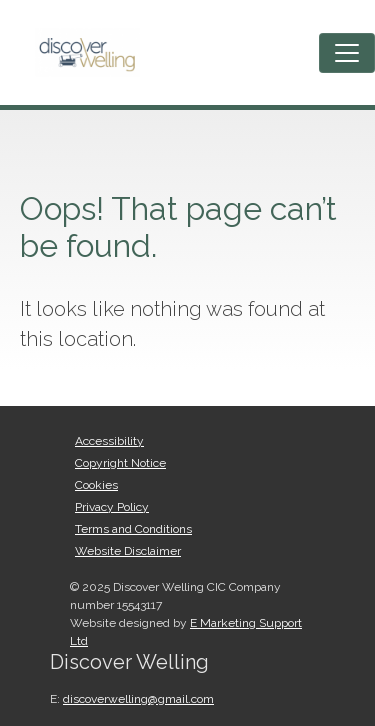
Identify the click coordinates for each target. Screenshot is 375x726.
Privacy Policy (112, 507)
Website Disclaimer (128, 551)
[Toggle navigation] (347, 53)
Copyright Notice (120, 463)
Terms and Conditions (133, 529)
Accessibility (109, 441)
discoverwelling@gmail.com (138, 699)
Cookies (96, 485)
